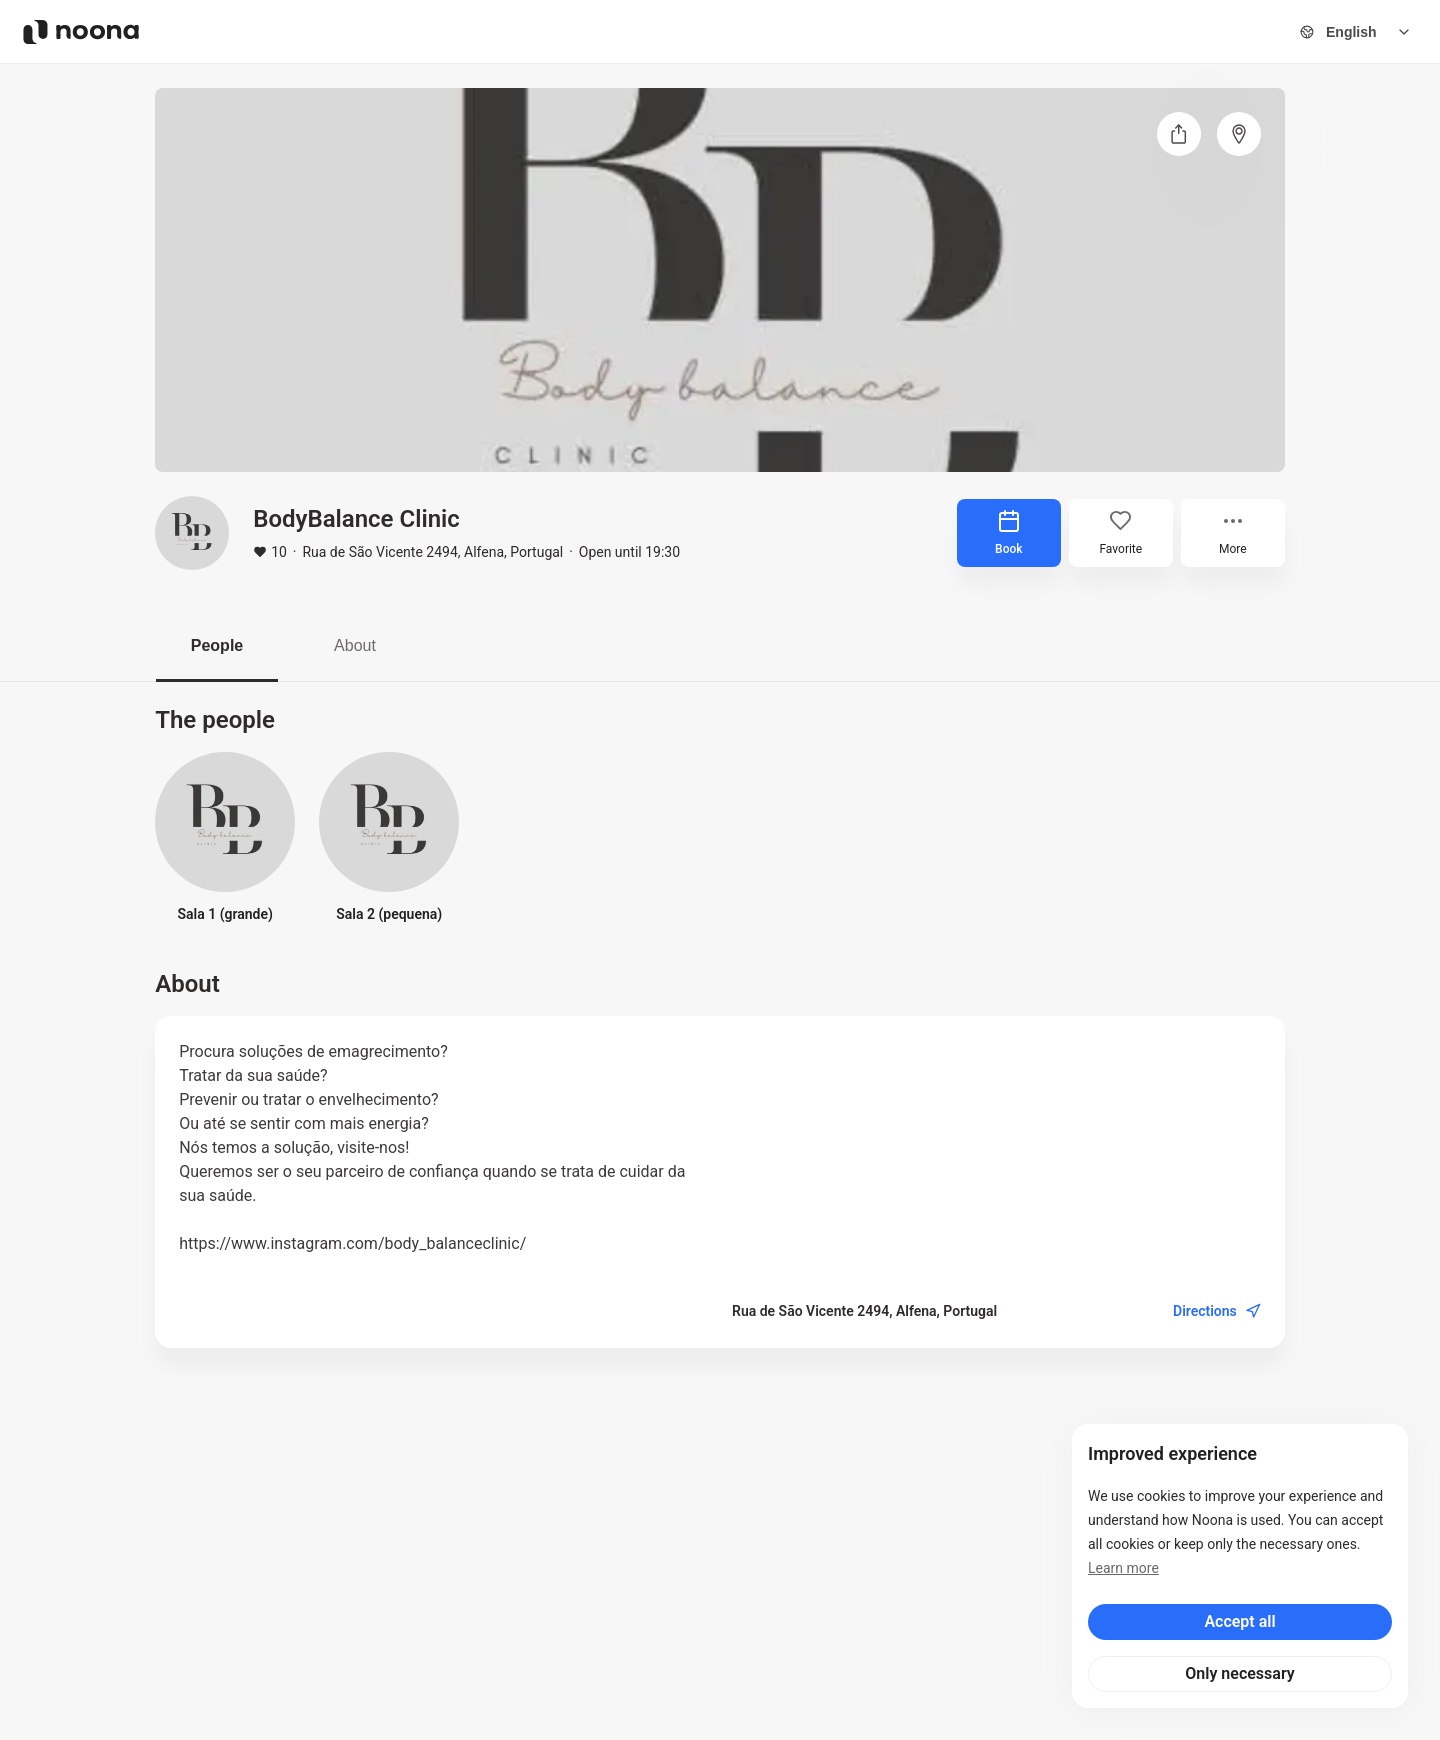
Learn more (1123, 1568)
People (217, 645)
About (355, 645)
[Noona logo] (81, 32)
